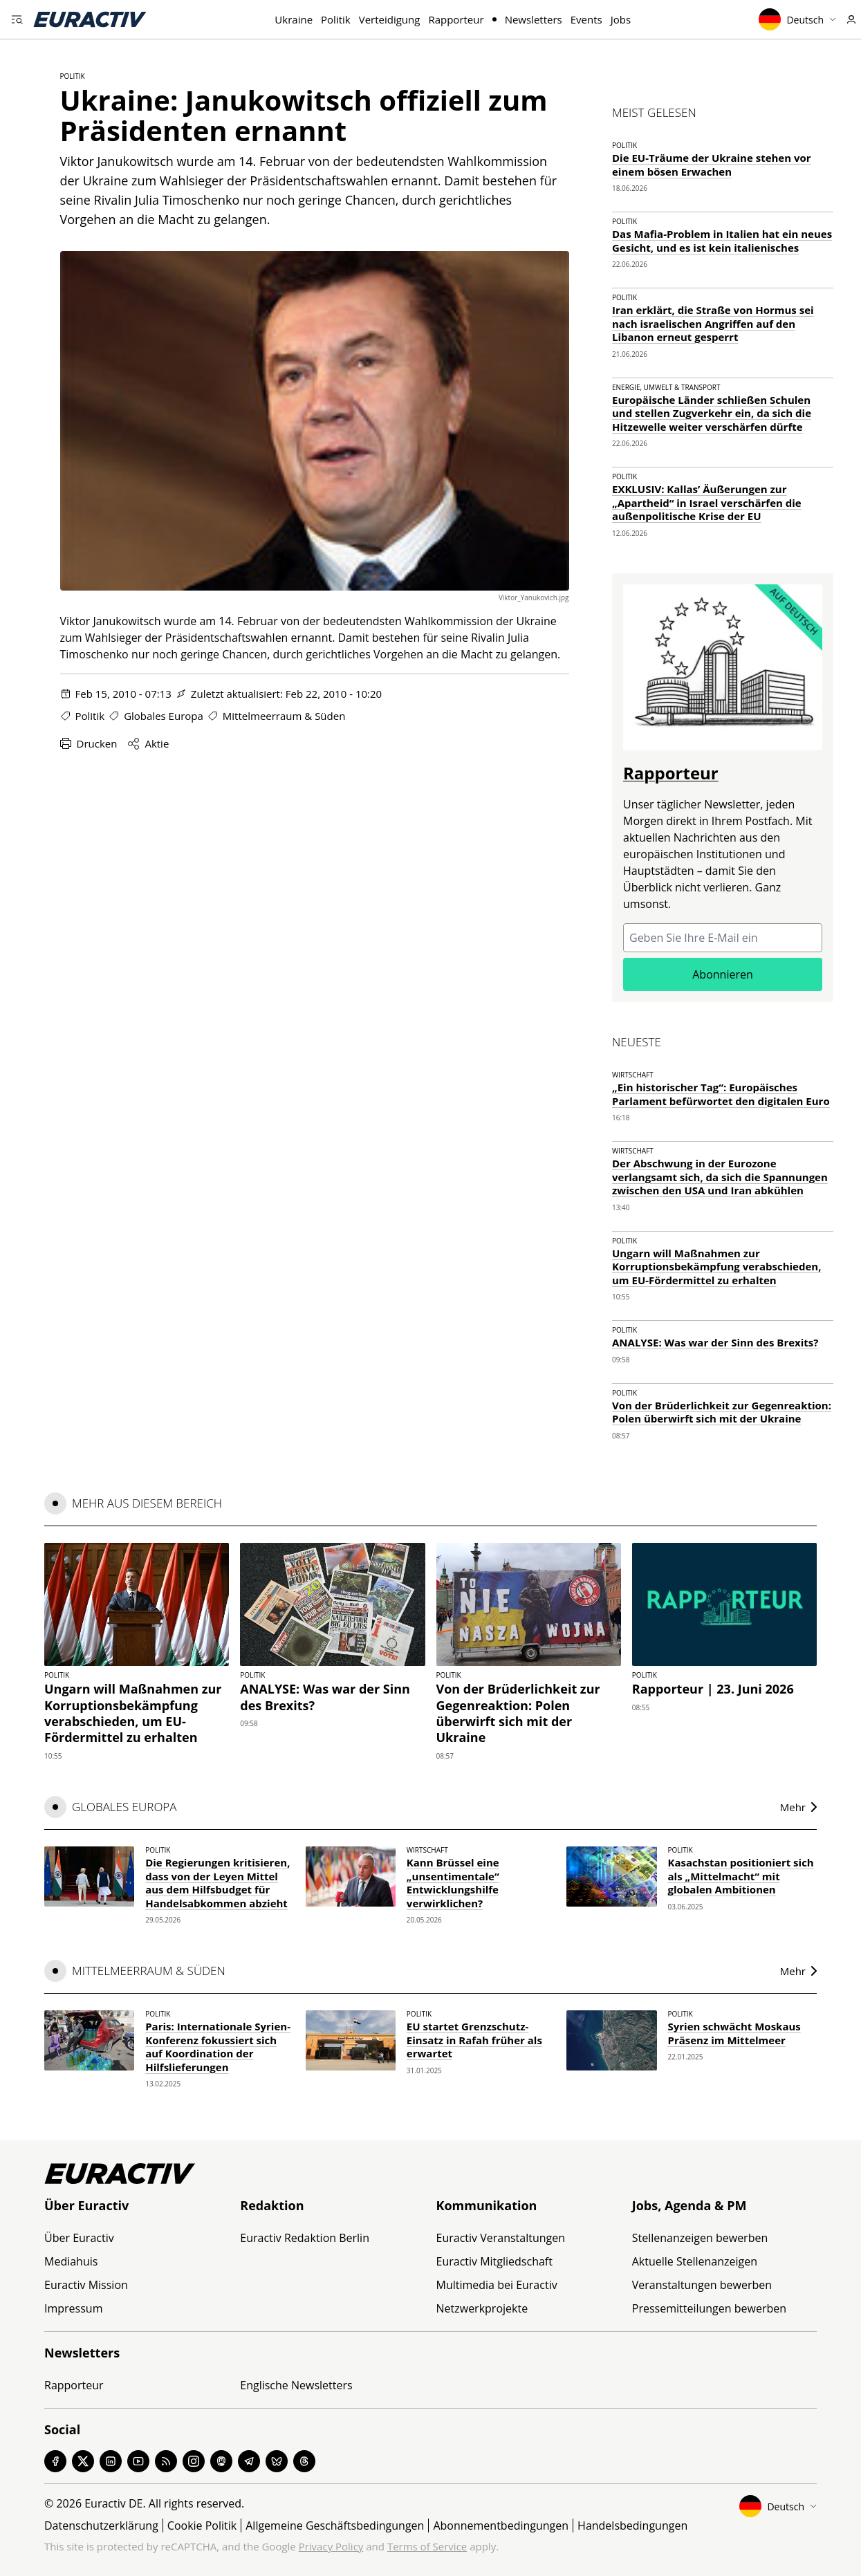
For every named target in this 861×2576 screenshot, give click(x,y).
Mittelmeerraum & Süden (284, 716)
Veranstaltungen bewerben (702, 2284)
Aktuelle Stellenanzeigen (694, 2261)
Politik (336, 19)
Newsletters (533, 19)
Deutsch (797, 19)
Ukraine (294, 19)
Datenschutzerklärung (101, 2525)
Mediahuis (71, 2261)
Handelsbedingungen (632, 2525)
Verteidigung (389, 19)
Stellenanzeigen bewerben (700, 2237)
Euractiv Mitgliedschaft (494, 2261)
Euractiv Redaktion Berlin (304, 2237)
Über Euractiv (79, 2237)
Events (586, 19)
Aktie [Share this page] (148, 743)
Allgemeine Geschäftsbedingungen (335, 2525)
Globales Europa (163, 716)
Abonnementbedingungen (500, 2525)
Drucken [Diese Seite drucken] (89, 743)
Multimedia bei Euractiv (496, 2284)
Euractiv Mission (86, 2284)
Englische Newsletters (296, 2385)
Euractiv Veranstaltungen (501, 2237)
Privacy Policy (331, 2546)
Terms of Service (427, 2546)
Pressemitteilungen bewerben (709, 2308)
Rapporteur (455, 19)
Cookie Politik (202, 2525)
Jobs (621, 19)
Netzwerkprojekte (482, 2308)
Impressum (73, 2308)
